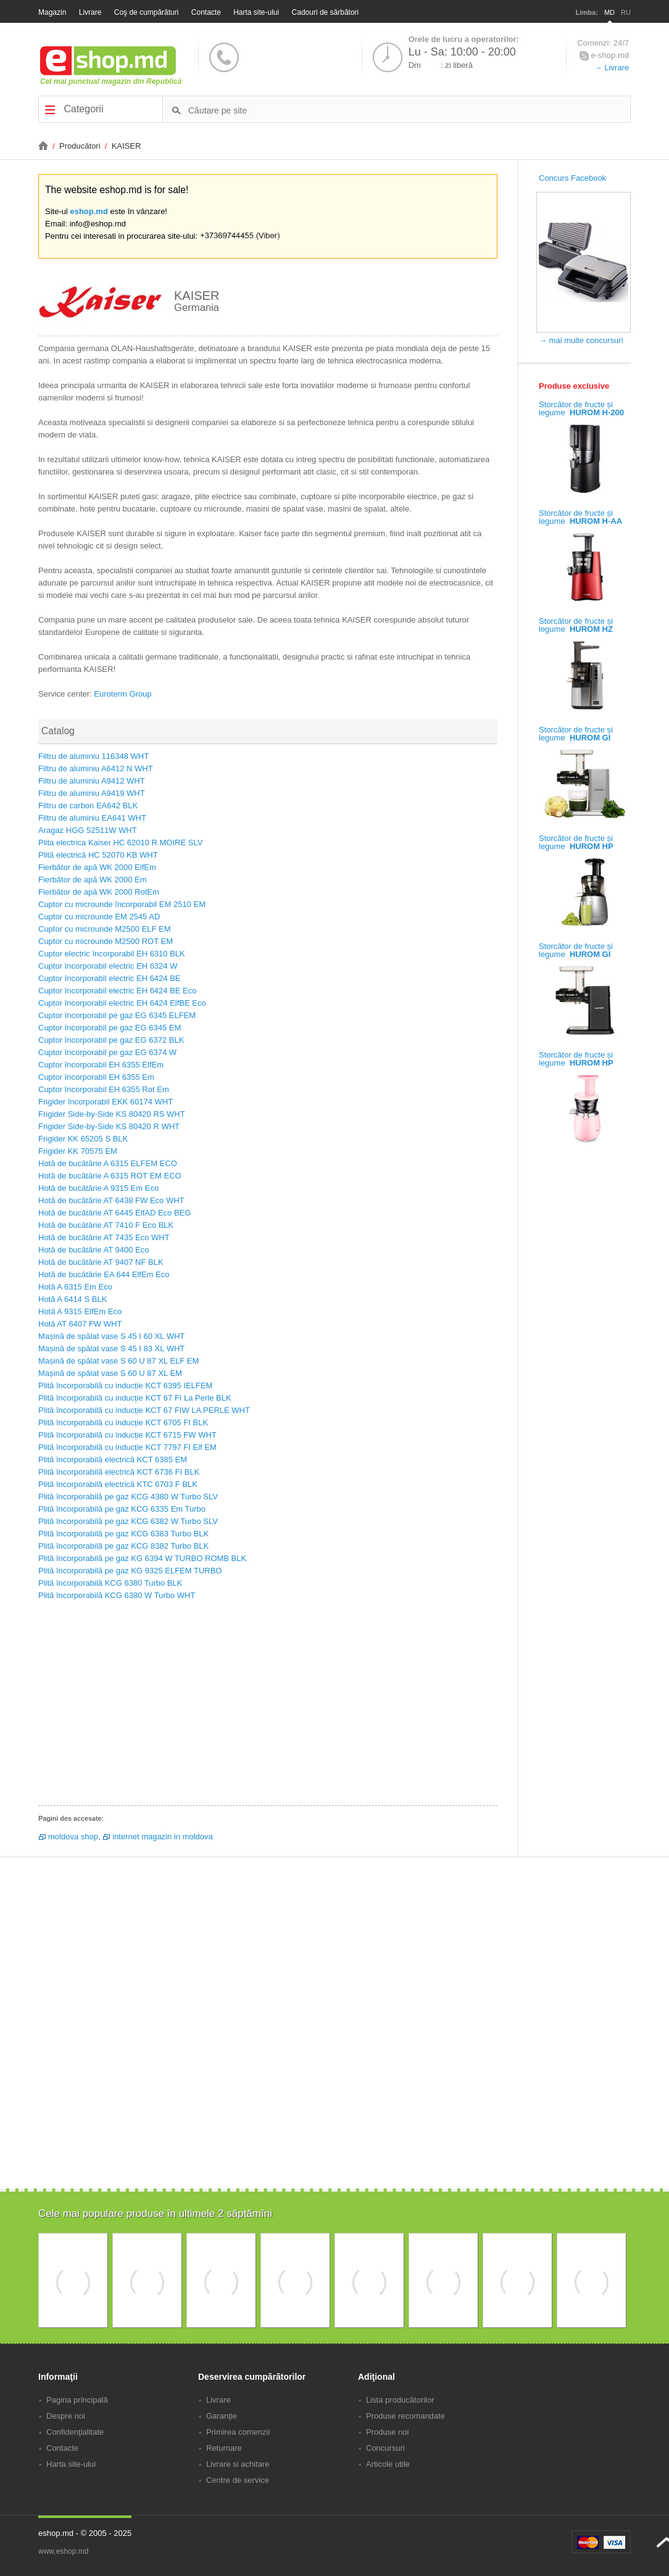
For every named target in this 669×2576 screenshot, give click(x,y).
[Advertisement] (267, 1706)
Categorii (74, 109)
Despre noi (65, 2416)
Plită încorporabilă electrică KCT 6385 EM (112, 1459)
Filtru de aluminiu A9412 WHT (91, 780)
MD (609, 12)
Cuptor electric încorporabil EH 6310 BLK (111, 953)
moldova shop (73, 1836)
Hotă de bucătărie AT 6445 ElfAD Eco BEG (114, 1212)
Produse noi (387, 2432)
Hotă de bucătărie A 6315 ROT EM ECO (109, 1175)
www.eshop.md (63, 2551)
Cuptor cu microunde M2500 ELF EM (104, 929)
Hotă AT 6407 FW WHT (80, 1323)
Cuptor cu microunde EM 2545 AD (99, 916)
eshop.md (88, 211)
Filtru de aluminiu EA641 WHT (92, 817)
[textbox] (408, 110)
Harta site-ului (256, 12)
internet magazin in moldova (162, 1836)
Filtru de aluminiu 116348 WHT (93, 756)
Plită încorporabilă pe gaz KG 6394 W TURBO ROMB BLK (142, 1558)
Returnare (224, 2448)
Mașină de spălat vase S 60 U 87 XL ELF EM (118, 1360)
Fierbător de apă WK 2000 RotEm (98, 892)
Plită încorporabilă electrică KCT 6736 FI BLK (118, 1471)
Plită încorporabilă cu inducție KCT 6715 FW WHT (127, 1434)
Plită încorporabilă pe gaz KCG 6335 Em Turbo (122, 1509)
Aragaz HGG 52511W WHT (87, 830)
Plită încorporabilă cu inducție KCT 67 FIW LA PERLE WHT (144, 1410)
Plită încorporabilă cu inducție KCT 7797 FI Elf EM (127, 1447)
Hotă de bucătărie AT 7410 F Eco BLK (105, 1225)
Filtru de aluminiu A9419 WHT (91, 793)
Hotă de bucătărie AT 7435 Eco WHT (104, 1237)
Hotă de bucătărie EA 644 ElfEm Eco (103, 1274)
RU (626, 12)
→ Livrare (611, 67)
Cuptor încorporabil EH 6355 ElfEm (101, 1064)
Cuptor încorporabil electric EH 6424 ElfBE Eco (122, 1003)
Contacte (206, 12)
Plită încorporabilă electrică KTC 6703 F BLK (117, 1484)
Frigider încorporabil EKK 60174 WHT (105, 1101)
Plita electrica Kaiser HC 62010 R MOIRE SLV (120, 842)
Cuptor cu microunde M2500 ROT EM (105, 941)
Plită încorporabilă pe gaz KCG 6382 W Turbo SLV (128, 1521)
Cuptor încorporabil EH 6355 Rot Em (103, 1089)
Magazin (52, 12)
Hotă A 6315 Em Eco (75, 1286)
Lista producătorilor (400, 2399)
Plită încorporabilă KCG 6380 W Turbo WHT (116, 1595)
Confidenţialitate (75, 2432)
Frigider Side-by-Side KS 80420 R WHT (109, 1126)
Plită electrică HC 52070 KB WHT (98, 854)
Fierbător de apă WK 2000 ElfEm (97, 867)
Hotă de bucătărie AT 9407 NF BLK (101, 1262)
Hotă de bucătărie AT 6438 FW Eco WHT (111, 1200)
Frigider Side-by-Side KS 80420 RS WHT (111, 1114)
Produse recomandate (405, 2416)
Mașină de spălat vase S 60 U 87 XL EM (110, 1373)
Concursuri (385, 2448)
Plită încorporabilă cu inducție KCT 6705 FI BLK (123, 1422)
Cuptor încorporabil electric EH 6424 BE (109, 978)
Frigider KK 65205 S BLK (83, 1138)
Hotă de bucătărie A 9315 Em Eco (98, 1188)
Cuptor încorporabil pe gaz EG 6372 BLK (111, 1040)
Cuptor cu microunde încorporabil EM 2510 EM (122, 904)
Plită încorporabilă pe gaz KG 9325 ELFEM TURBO (130, 1570)
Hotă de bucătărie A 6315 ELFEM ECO (107, 1163)
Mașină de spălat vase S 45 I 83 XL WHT (111, 1348)
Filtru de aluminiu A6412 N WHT (95, 768)
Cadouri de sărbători (325, 12)
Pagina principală (77, 2399)
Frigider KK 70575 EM (77, 1151)
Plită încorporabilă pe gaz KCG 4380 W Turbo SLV (128, 1496)
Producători (80, 146)
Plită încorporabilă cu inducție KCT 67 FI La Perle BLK (134, 1397)
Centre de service (237, 2480)
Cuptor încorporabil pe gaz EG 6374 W (107, 1052)
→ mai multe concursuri (581, 340)
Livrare (90, 12)
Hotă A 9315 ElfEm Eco (80, 1311)
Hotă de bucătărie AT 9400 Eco (93, 1249)
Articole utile (388, 2464)
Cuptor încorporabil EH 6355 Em (96, 1077)
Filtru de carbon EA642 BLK (88, 805)
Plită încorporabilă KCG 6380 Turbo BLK (110, 1583)
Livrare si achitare (238, 2464)
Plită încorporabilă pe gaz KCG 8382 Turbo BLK (123, 1546)
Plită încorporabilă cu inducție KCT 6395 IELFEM (125, 1385)
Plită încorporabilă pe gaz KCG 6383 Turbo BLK (123, 1533)
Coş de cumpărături (146, 12)
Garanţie (221, 2416)
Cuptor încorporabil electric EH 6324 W (107, 966)
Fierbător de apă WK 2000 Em (92, 879)
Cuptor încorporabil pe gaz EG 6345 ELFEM (117, 1015)
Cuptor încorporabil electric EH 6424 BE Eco (117, 990)
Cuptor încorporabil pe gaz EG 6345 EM (109, 1027)
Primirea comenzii (238, 2432)
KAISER (126, 146)
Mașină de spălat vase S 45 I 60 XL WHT (111, 1336)
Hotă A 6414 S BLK (72, 1299)
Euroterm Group (122, 693)
